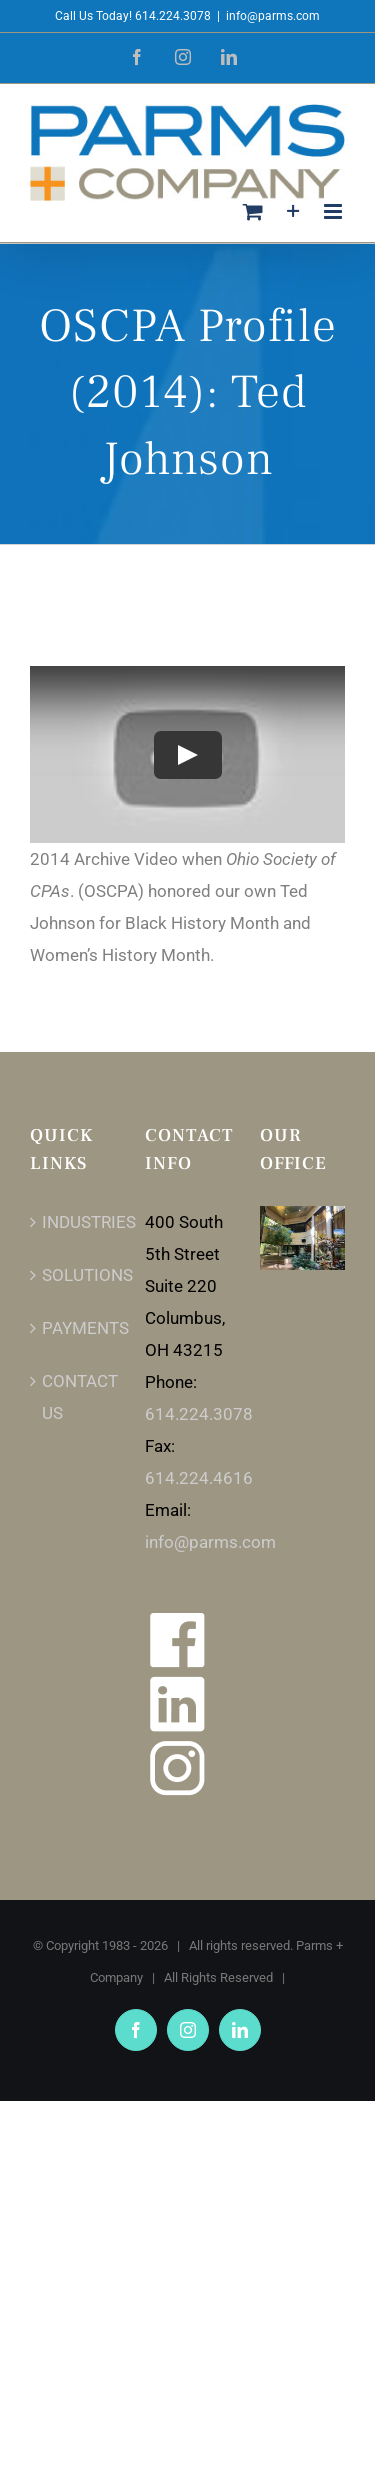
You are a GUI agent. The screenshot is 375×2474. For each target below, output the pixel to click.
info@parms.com (273, 16)
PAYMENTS (73, 1328)
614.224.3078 (199, 1414)
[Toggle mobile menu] (334, 211)
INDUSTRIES (73, 1222)
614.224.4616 (199, 1478)
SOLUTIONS (73, 1275)
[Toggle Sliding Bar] (293, 211)
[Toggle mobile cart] (253, 211)
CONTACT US (73, 1397)
